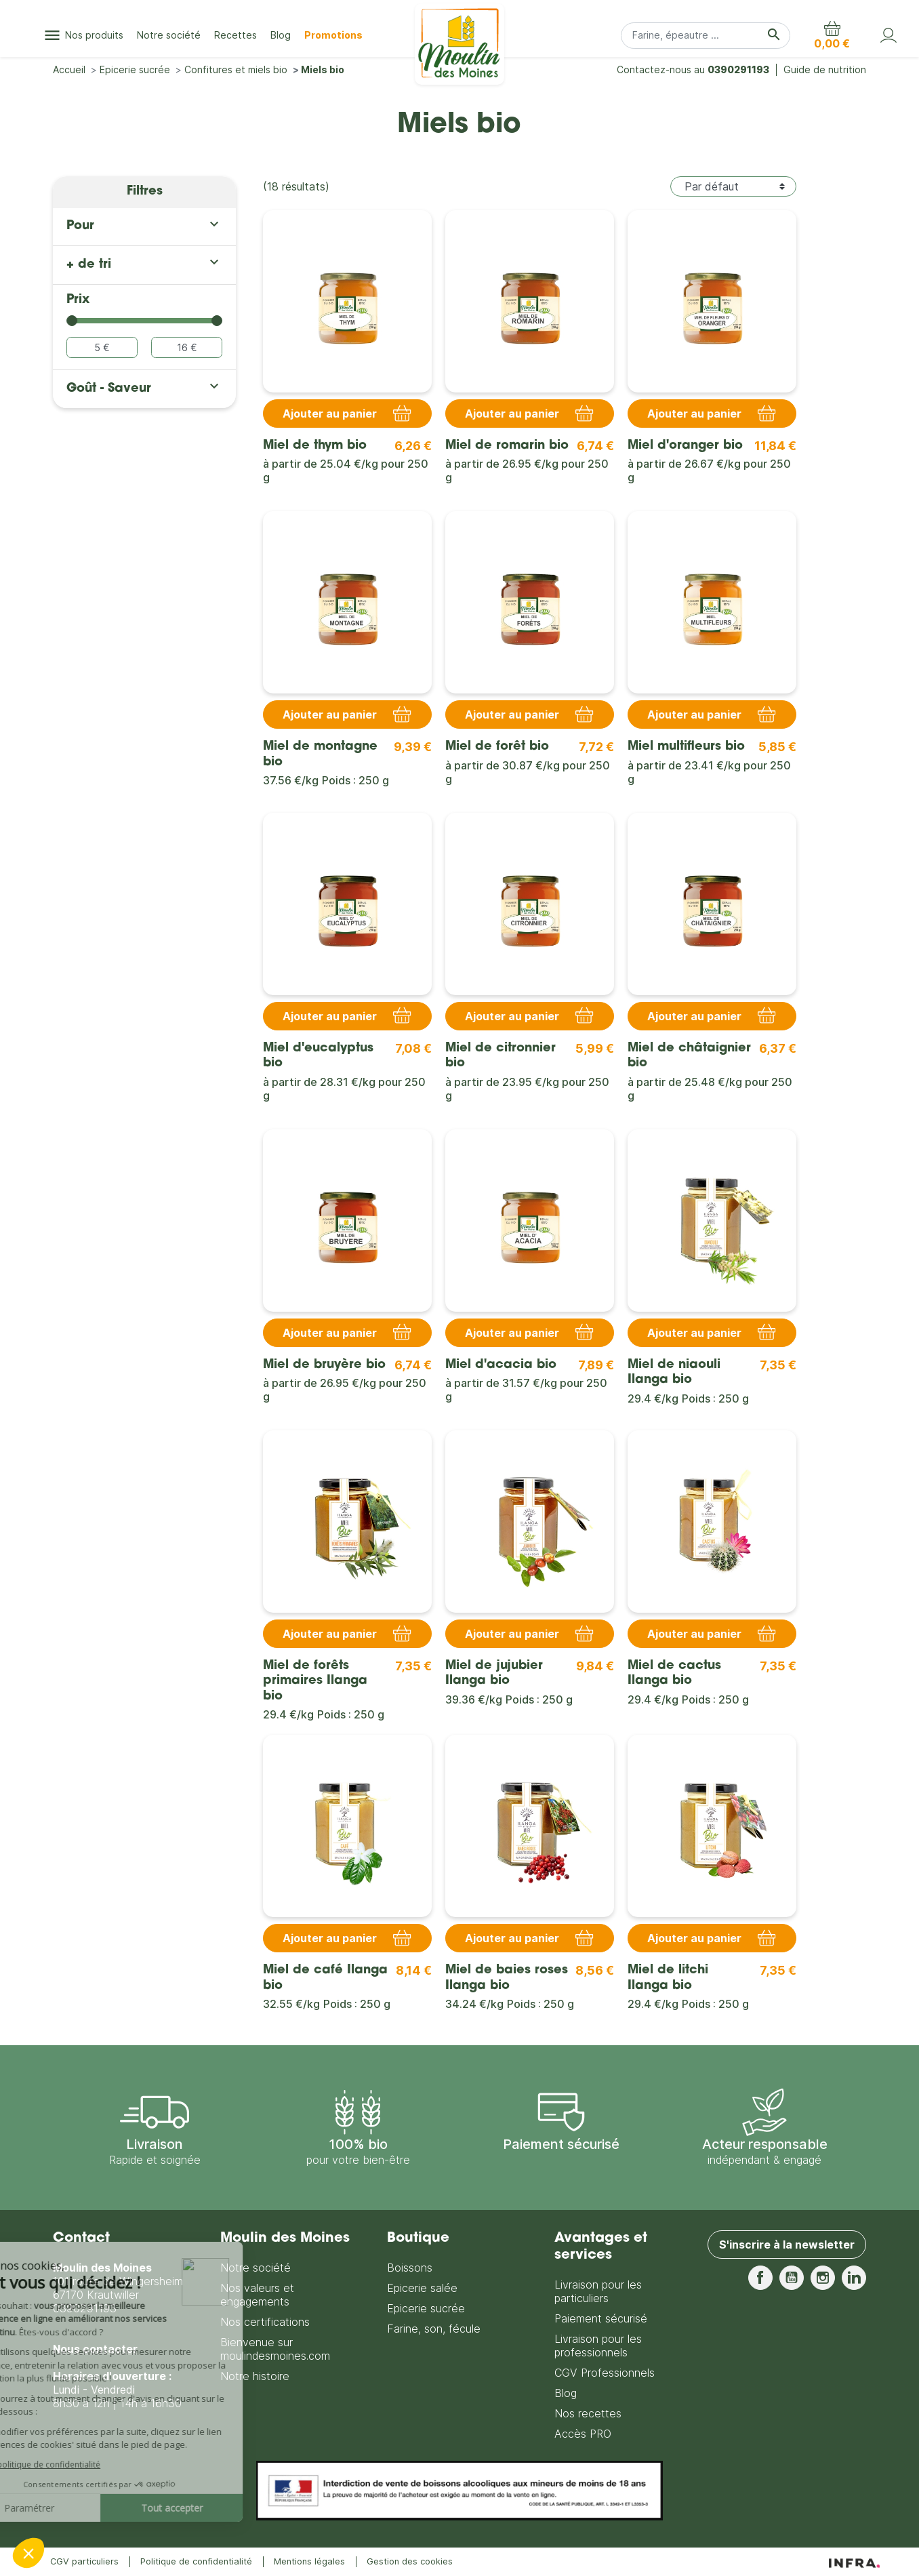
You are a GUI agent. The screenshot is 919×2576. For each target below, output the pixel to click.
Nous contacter (95, 2349)
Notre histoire (254, 2376)
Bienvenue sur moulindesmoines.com (275, 2348)
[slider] (71, 320)
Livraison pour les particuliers (598, 2291)
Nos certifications (265, 2322)
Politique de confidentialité (196, 2561)
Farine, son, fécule (434, 2328)
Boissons (409, 2267)
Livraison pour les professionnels (598, 2345)
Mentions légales (309, 2561)
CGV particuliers (84, 2561)
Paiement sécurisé (600, 2318)
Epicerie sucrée (426, 2308)
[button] (832, 35)
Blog (565, 2393)
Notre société (255, 2267)
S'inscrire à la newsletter (787, 2244)
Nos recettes (587, 2413)
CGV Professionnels (604, 2372)
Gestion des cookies (410, 2561)
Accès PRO (582, 2433)
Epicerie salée (422, 2288)
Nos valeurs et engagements (257, 2294)
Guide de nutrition (824, 69)
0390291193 (738, 69)
